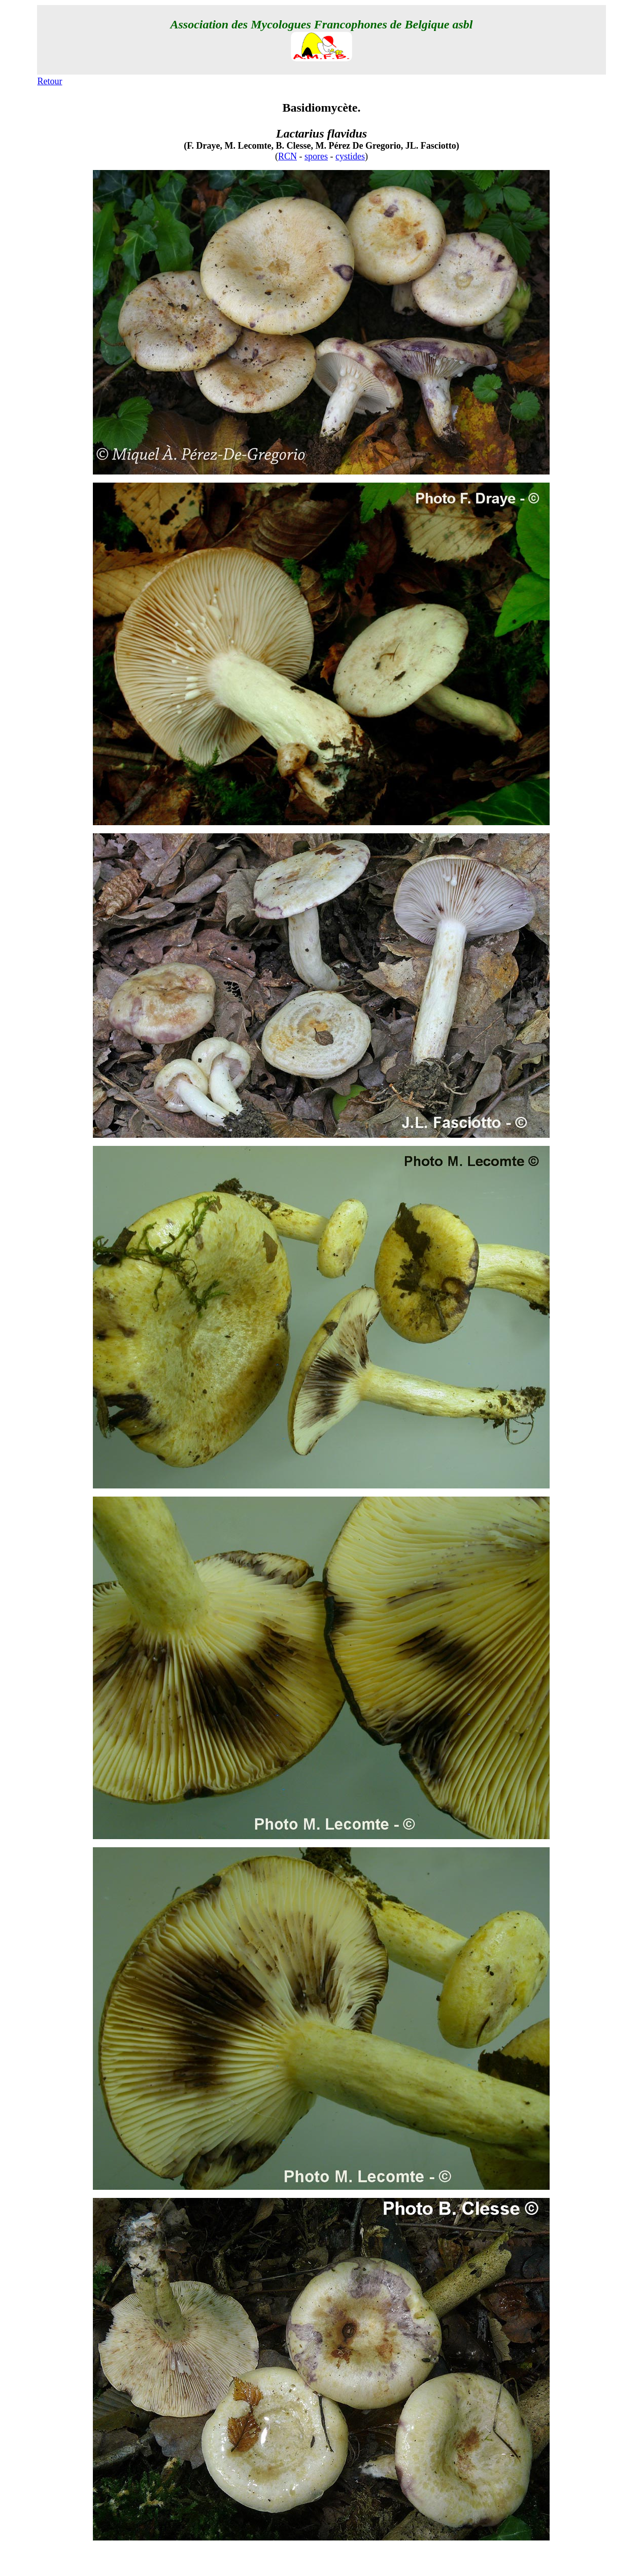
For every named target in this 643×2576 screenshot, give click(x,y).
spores (316, 156)
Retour (50, 81)
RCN (287, 156)
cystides (350, 156)
